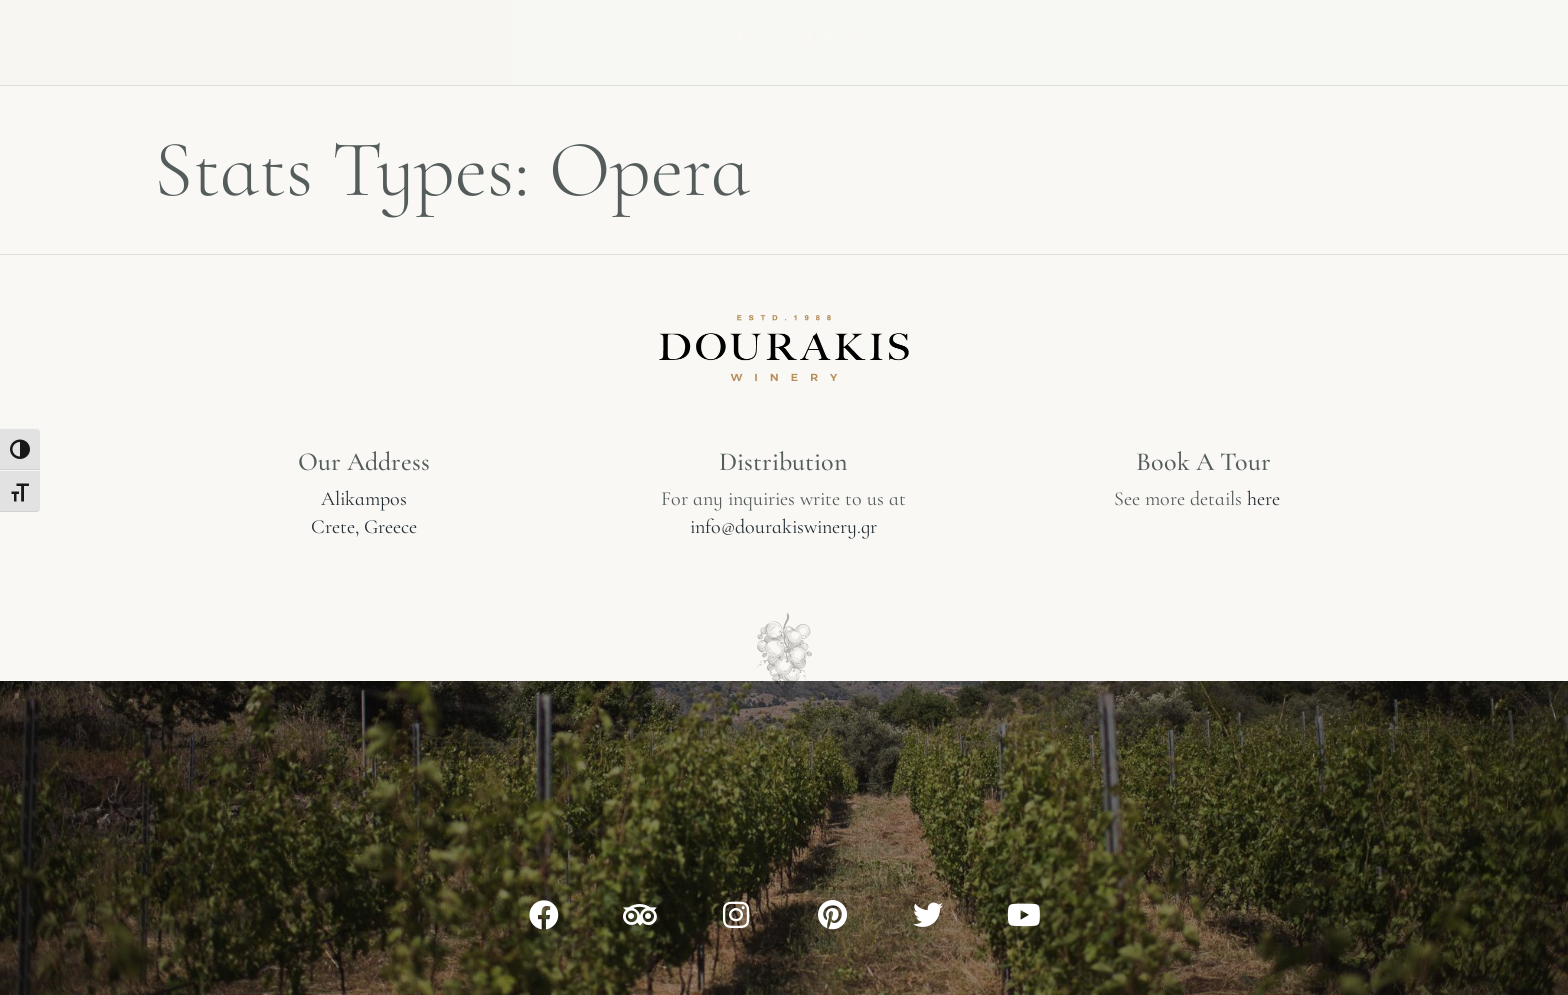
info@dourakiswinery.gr (783, 527)
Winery (289, 38)
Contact (1358, 38)
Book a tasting (1022, 38)
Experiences (556, 38)
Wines (410, 38)
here (1263, 499)
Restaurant (1205, 38)
